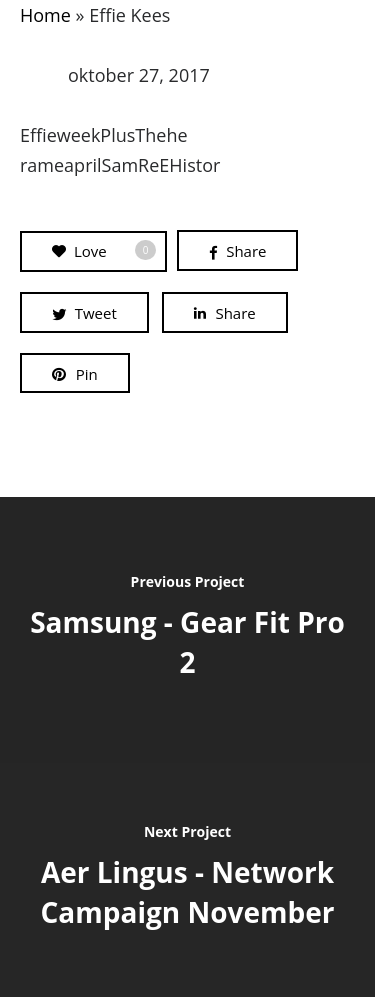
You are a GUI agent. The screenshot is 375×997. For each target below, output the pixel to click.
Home (45, 15)
